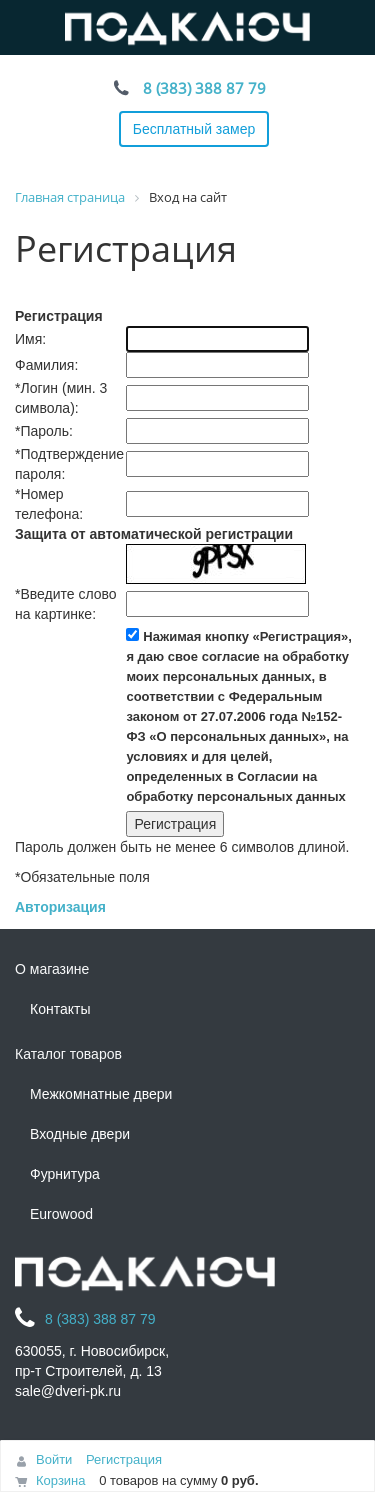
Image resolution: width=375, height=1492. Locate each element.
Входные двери (80, 1134)
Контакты (60, 1009)
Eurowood (61, 1214)
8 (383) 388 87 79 (204, 88)
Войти (54, 1459)
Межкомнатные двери (101, 1094)
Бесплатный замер (194, 129)
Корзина (61, 1480)
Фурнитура (65, 1174)
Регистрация (124, 1459)
